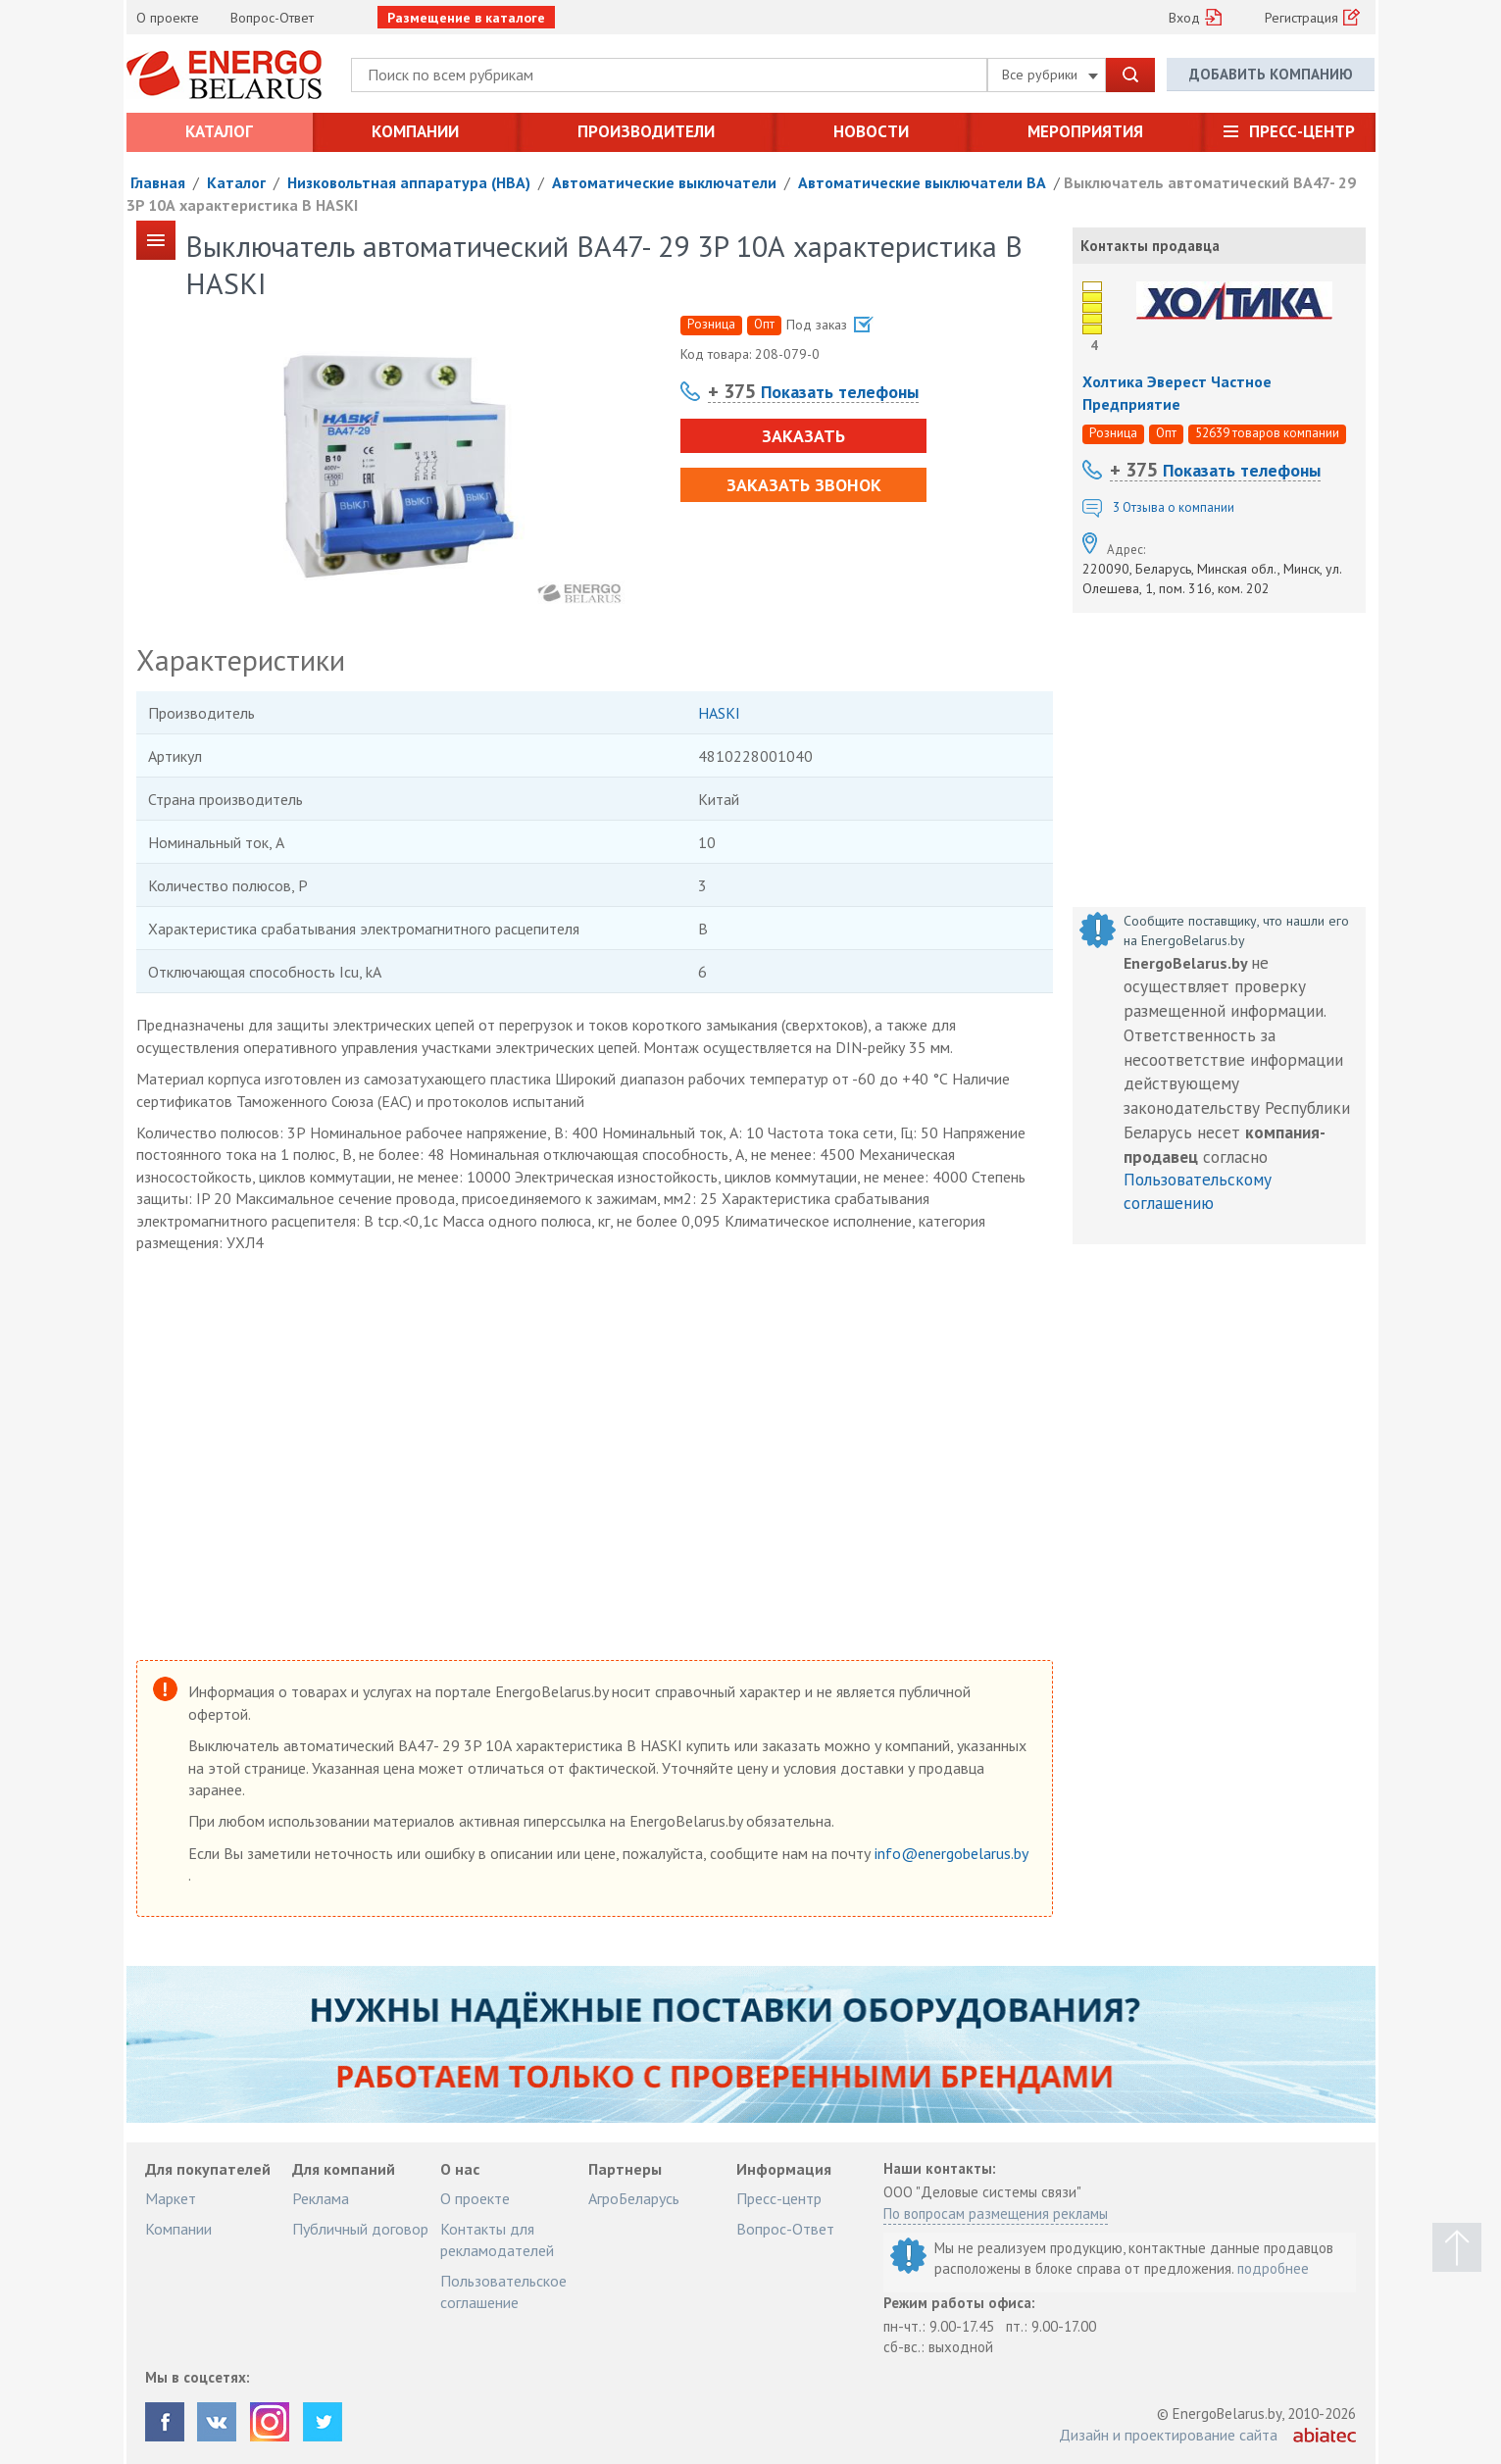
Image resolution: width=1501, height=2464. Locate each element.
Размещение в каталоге (466, 17)
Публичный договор (360, 2228)
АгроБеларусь (633, 2198)
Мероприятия (1085, 131)
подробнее (1273, 2268)
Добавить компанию (1271, 74)
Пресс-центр (1302, 131)
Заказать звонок (802, 485)
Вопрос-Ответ (272, 17)
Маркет (170, 2198)
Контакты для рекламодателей (497, 2239)
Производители (646, 131)
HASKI (719, 713)
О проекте (167, 17)
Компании (415, 131)
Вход (1184, 17)
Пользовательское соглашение (503, 2291)
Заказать (803, 436)
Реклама (320, 2198)
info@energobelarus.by (951, 1853)
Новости (871, 131)
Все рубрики (1050, 74)
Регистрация (1301, 17)
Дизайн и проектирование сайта (1168, 2434)
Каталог (219, 131)
